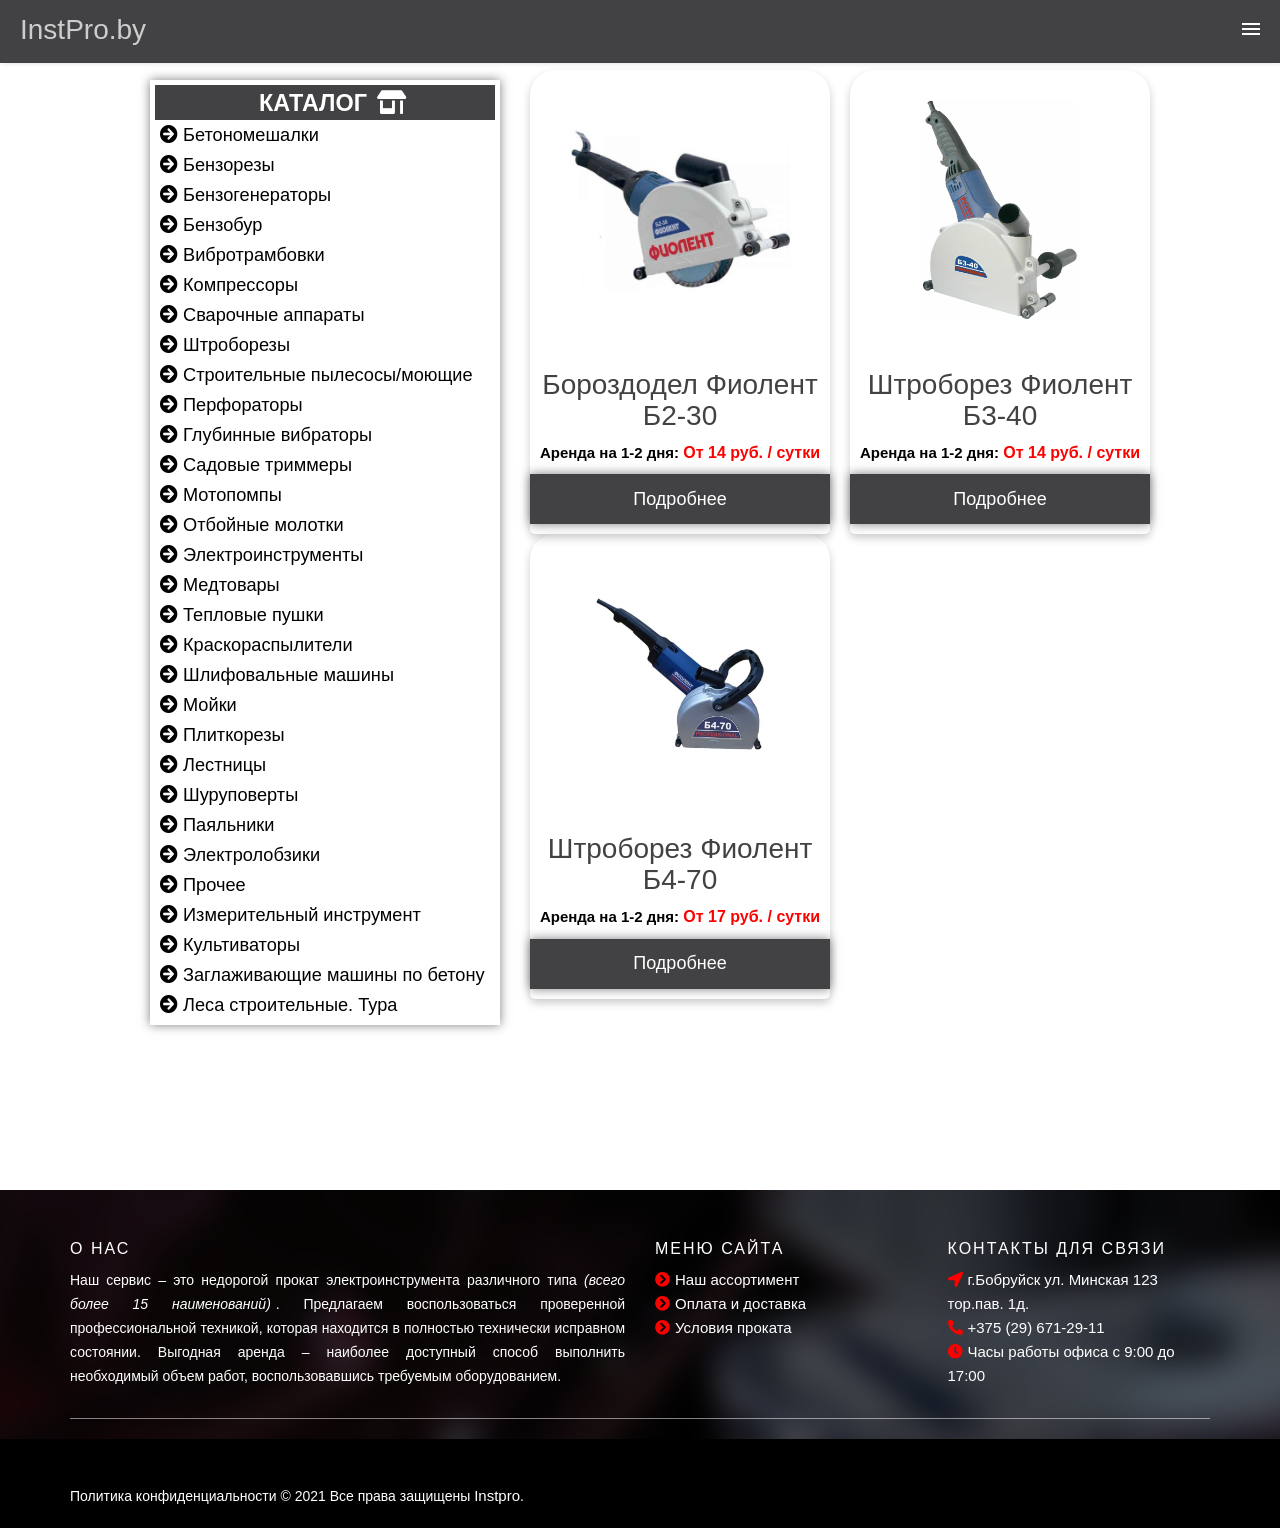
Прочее (203, 885)
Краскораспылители (256, 645)
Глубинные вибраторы (266, 435)
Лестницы (213, 765)
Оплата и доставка (730, 1303)
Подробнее (679, 499)
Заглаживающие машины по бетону (322, 975)
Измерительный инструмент (290, 915)
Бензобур (211, 225)
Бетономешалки (239, 135)
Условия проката (723, 1327)
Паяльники (217, 825)
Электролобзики (240, 855)
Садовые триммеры (256, 465)
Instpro (497, 1495)
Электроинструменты (261, 555)
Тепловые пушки (242, 615)
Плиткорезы (222, 735)
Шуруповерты (229, 795)
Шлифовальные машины (277, 675)
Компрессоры (229, 285)
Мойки (198, 705)
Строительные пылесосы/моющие (316, 375)
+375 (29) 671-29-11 (1026, 1327)
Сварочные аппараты (262, 315)
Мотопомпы (221, 495)
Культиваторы (230, 945)
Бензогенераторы (245, 195)
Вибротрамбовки (242, 255)
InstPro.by (83, 29)
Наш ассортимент (727, 1279)
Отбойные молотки (252, 525)
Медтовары (220, 585)
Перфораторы (231, 405)
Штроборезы (225, 345)
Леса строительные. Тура (278, 1005)
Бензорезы (217, 165)
